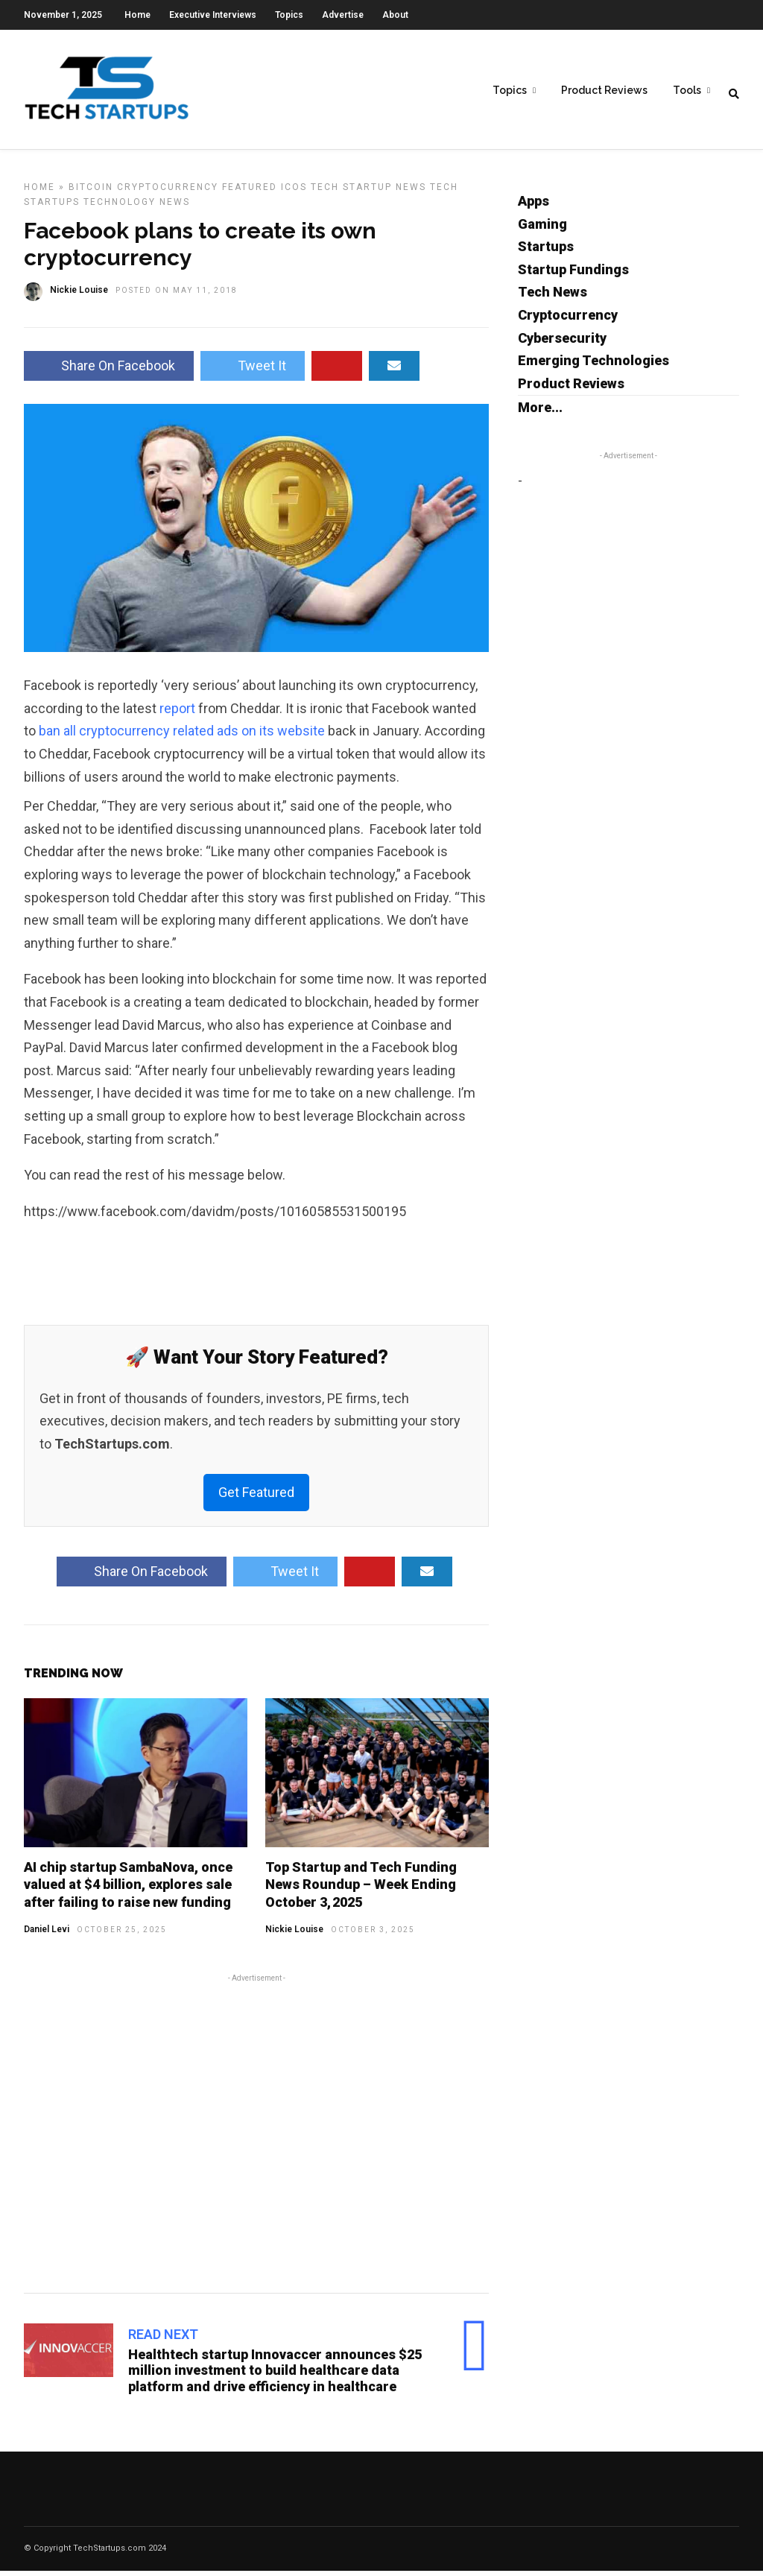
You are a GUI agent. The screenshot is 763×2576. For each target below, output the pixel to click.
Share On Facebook (108, 371)
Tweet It (252, 371)
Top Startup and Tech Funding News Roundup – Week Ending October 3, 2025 (361, 1889)
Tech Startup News (368, 192)
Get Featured (256, 1497)
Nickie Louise (294, 1934)
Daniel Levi (46, 1934)
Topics (289, 15)
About (395, 15)
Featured (249, 192)
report (177, 713)
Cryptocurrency (167, 192)
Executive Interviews (212, 15)
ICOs (294, 192)
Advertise (343, 15)
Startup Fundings (573, 274)
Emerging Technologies (593, 365)
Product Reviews (604, 90)
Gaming (542, 229)
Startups (546, 251)
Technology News (136, 207)
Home (137, 15)
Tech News (552, 297)
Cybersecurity (562, 343)
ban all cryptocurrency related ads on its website (182, 736)
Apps (533, 206)
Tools (687, 90)
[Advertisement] (256, 2136)
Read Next (163, 2339)
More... (540, 412)
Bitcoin (91, 192)
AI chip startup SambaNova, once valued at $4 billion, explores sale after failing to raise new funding (128, 1889)
